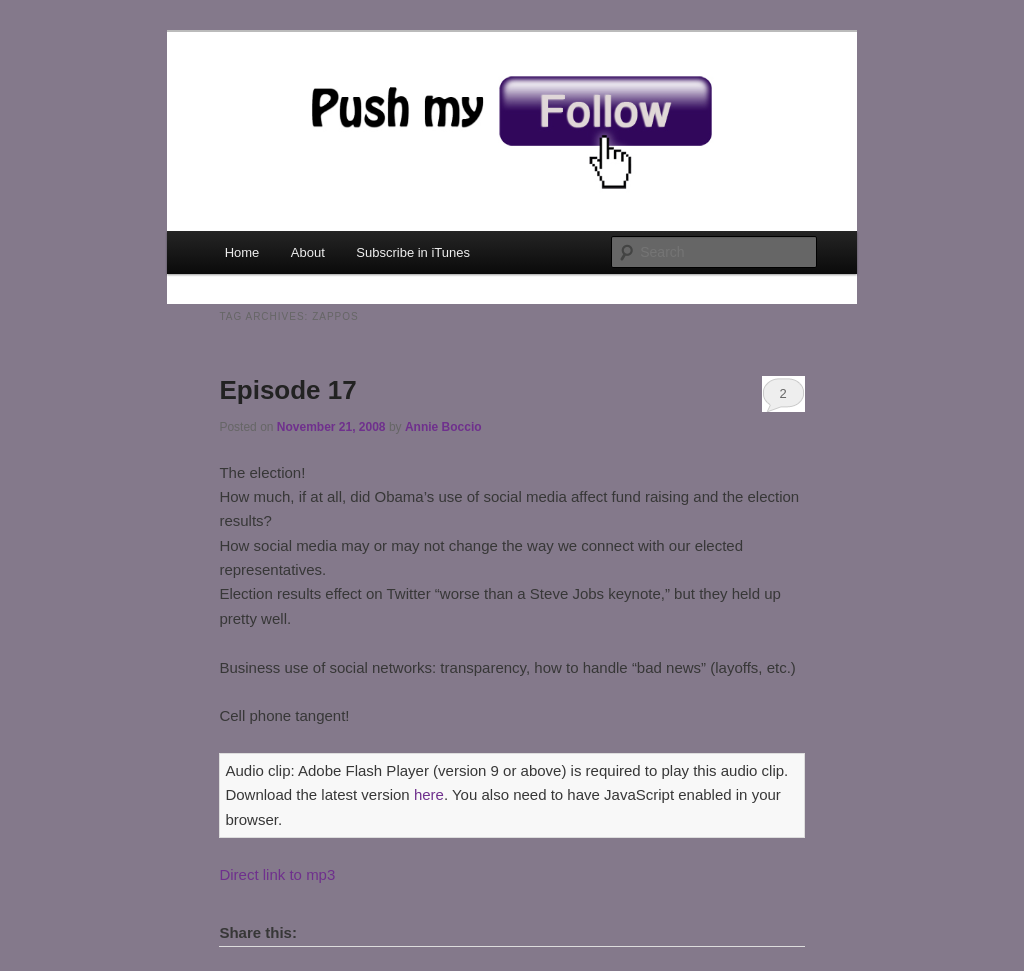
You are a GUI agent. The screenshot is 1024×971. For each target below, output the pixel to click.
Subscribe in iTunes (413, 252)
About (308, 252)
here (429, 794)
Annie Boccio (443, 427)
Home (242, 252)
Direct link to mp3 (277, 874)
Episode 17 (287, 390)
